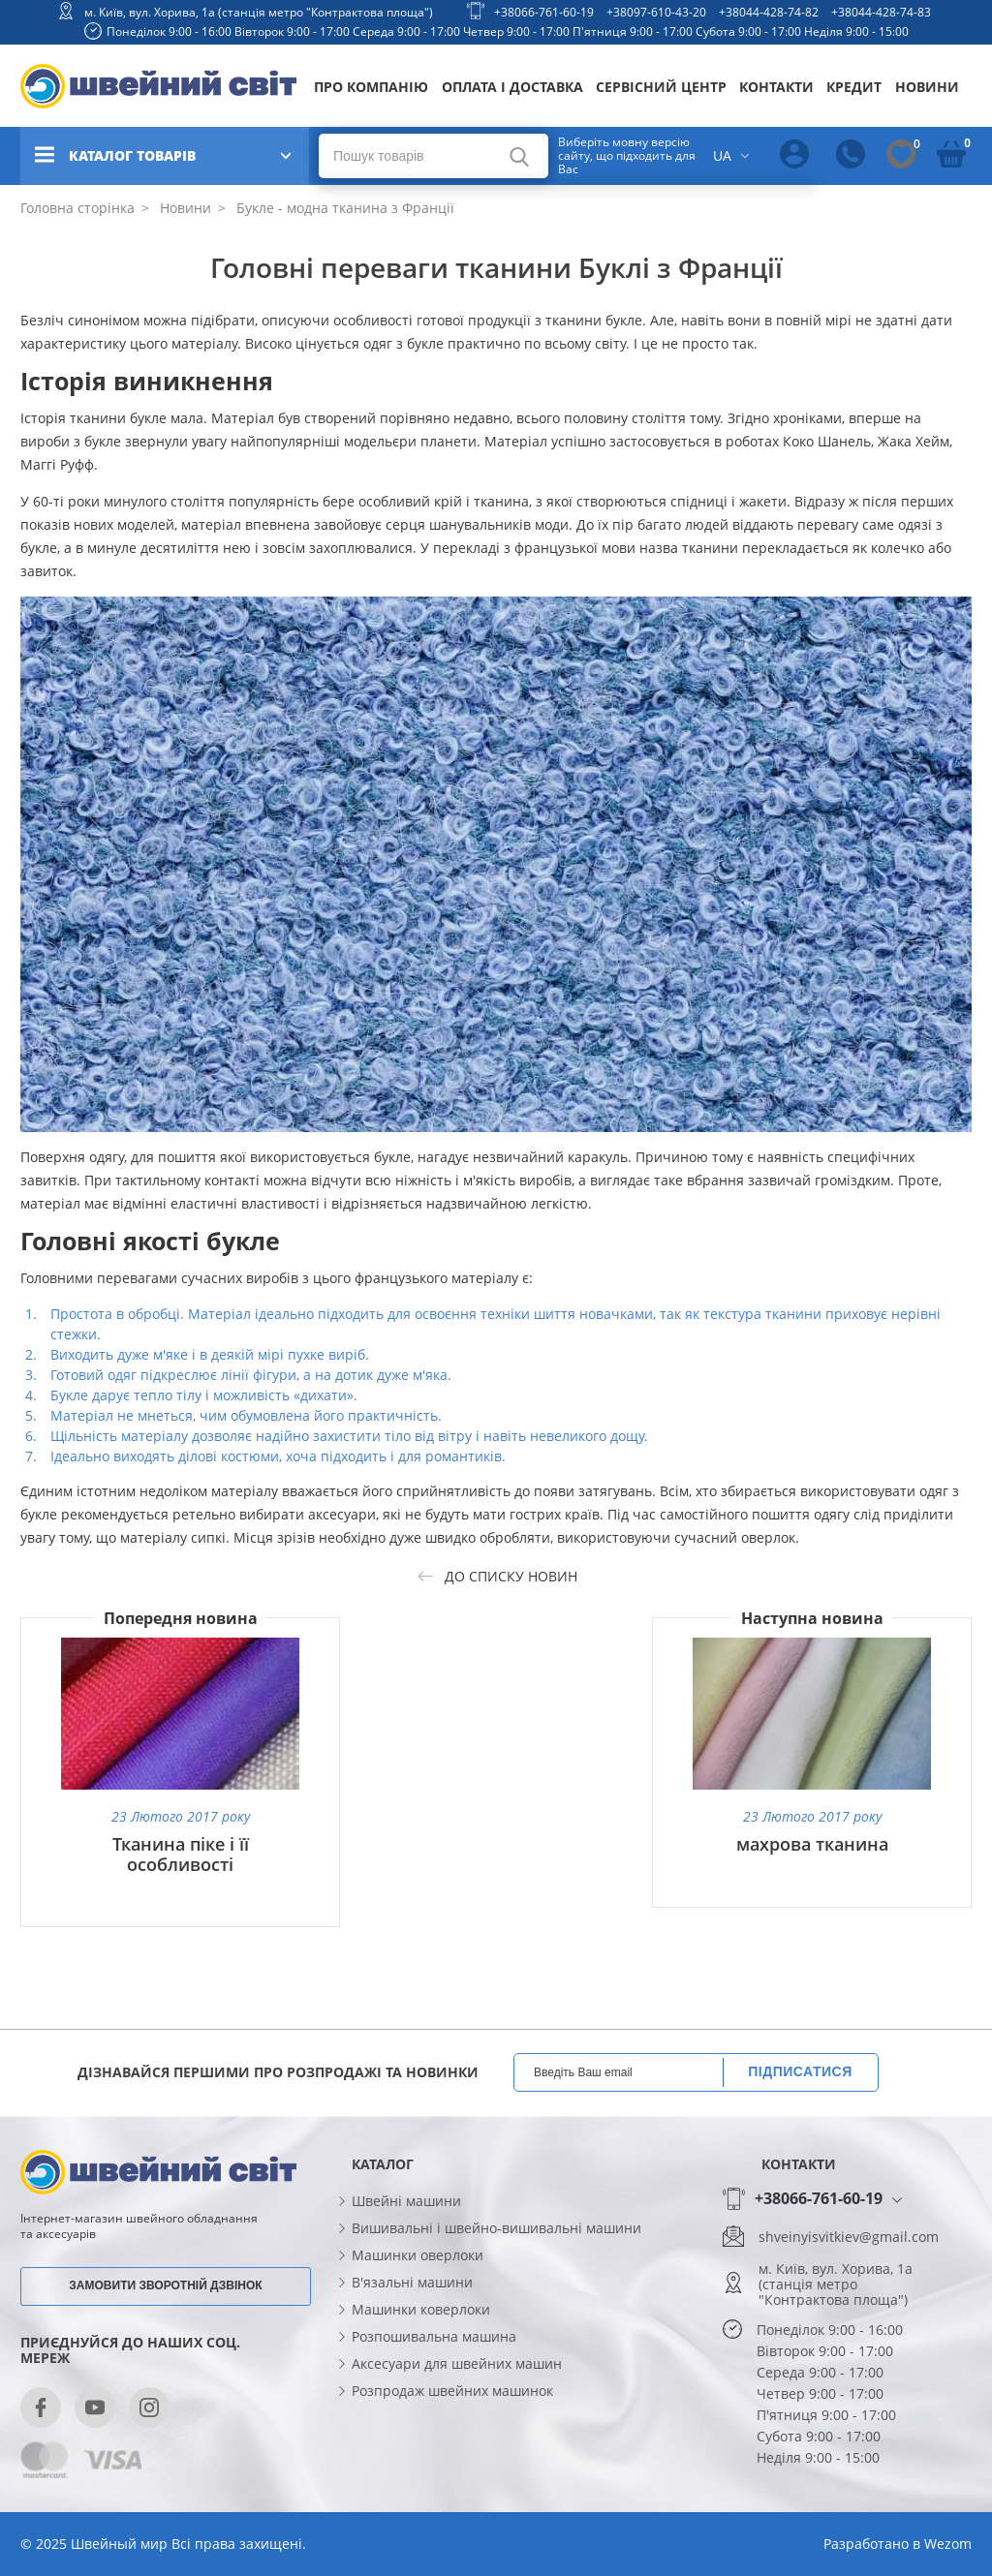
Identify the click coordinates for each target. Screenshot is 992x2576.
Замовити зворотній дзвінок (165, 2285)
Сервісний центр (661, 86)
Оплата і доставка (512, 86)
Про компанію (371, 86)
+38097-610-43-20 (656, 12)
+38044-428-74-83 (881, 12)
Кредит (854, 86)
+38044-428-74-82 (769, 12)
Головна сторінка (77, 208)
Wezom (948, 2543)
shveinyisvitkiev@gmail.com (849, 2237)
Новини (927, 86)
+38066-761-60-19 (544, 12)
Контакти (776, 86)
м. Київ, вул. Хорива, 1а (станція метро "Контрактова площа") (258, 12)
